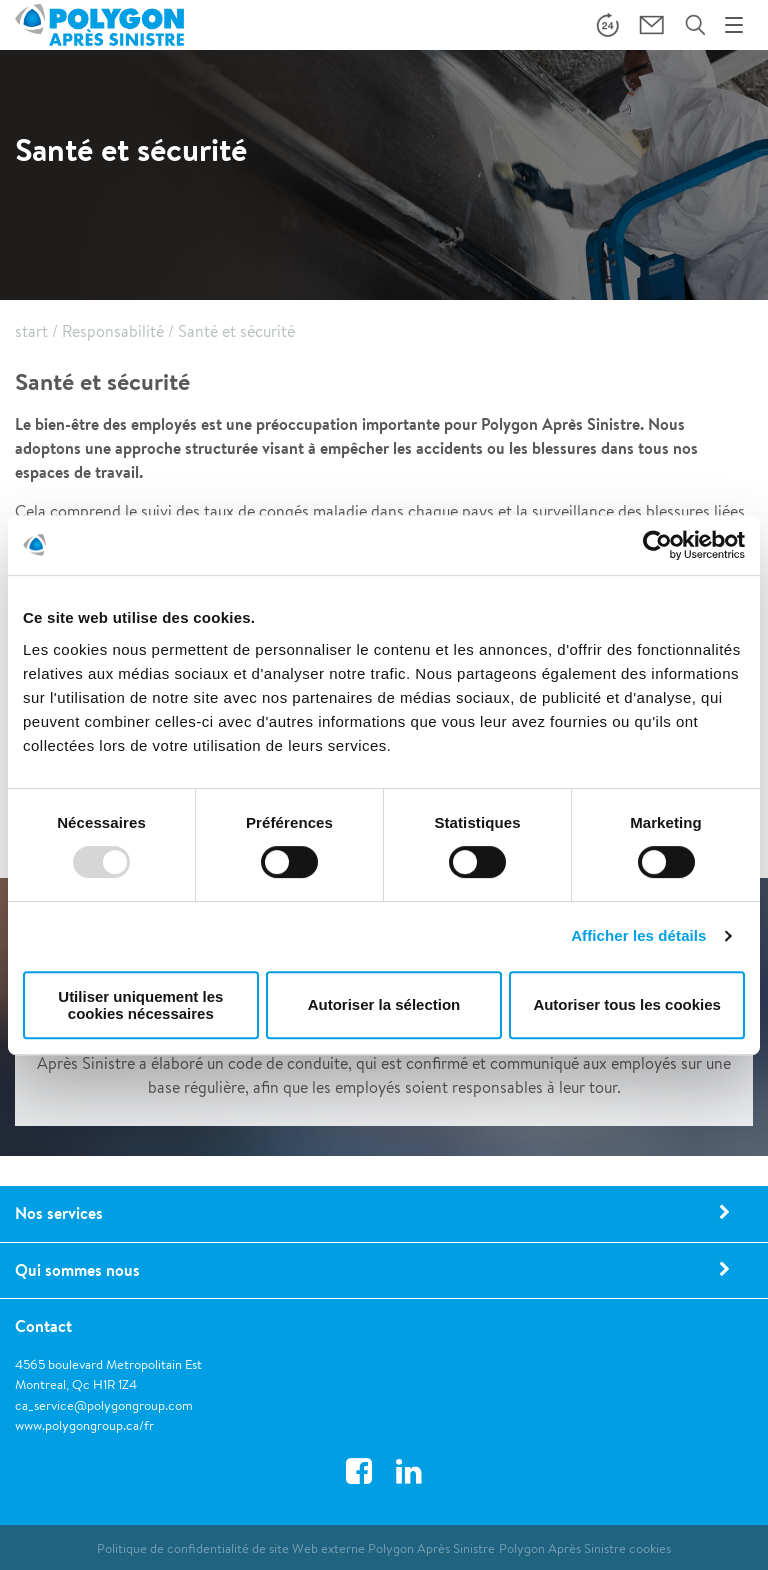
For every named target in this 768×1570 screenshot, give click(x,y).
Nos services (59, 1213)
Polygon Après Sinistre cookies (585, 1548)
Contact (43, 1326)
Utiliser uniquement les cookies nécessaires (140, 1005)
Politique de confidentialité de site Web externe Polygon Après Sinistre (296, 1548)
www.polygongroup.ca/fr (84, 1425)
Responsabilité (113, 331)
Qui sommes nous (77, 1270)
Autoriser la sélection (384, 1004)
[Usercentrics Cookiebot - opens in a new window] (657, 545)
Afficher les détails (638, 935)
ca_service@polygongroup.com (104, 1405)
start (31, 331)
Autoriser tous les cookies (627, 1004)
